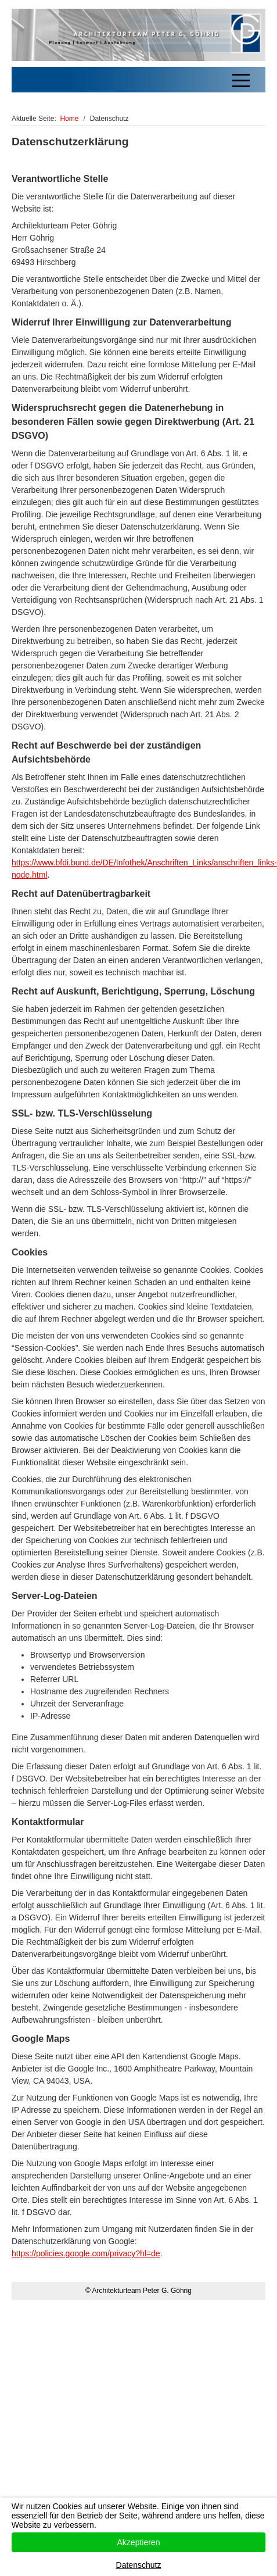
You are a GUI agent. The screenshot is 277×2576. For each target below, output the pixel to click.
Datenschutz (138, 2565)
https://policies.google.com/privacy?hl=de (86, 2253)
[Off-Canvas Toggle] (241, 79)
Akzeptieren (138, 2542)
